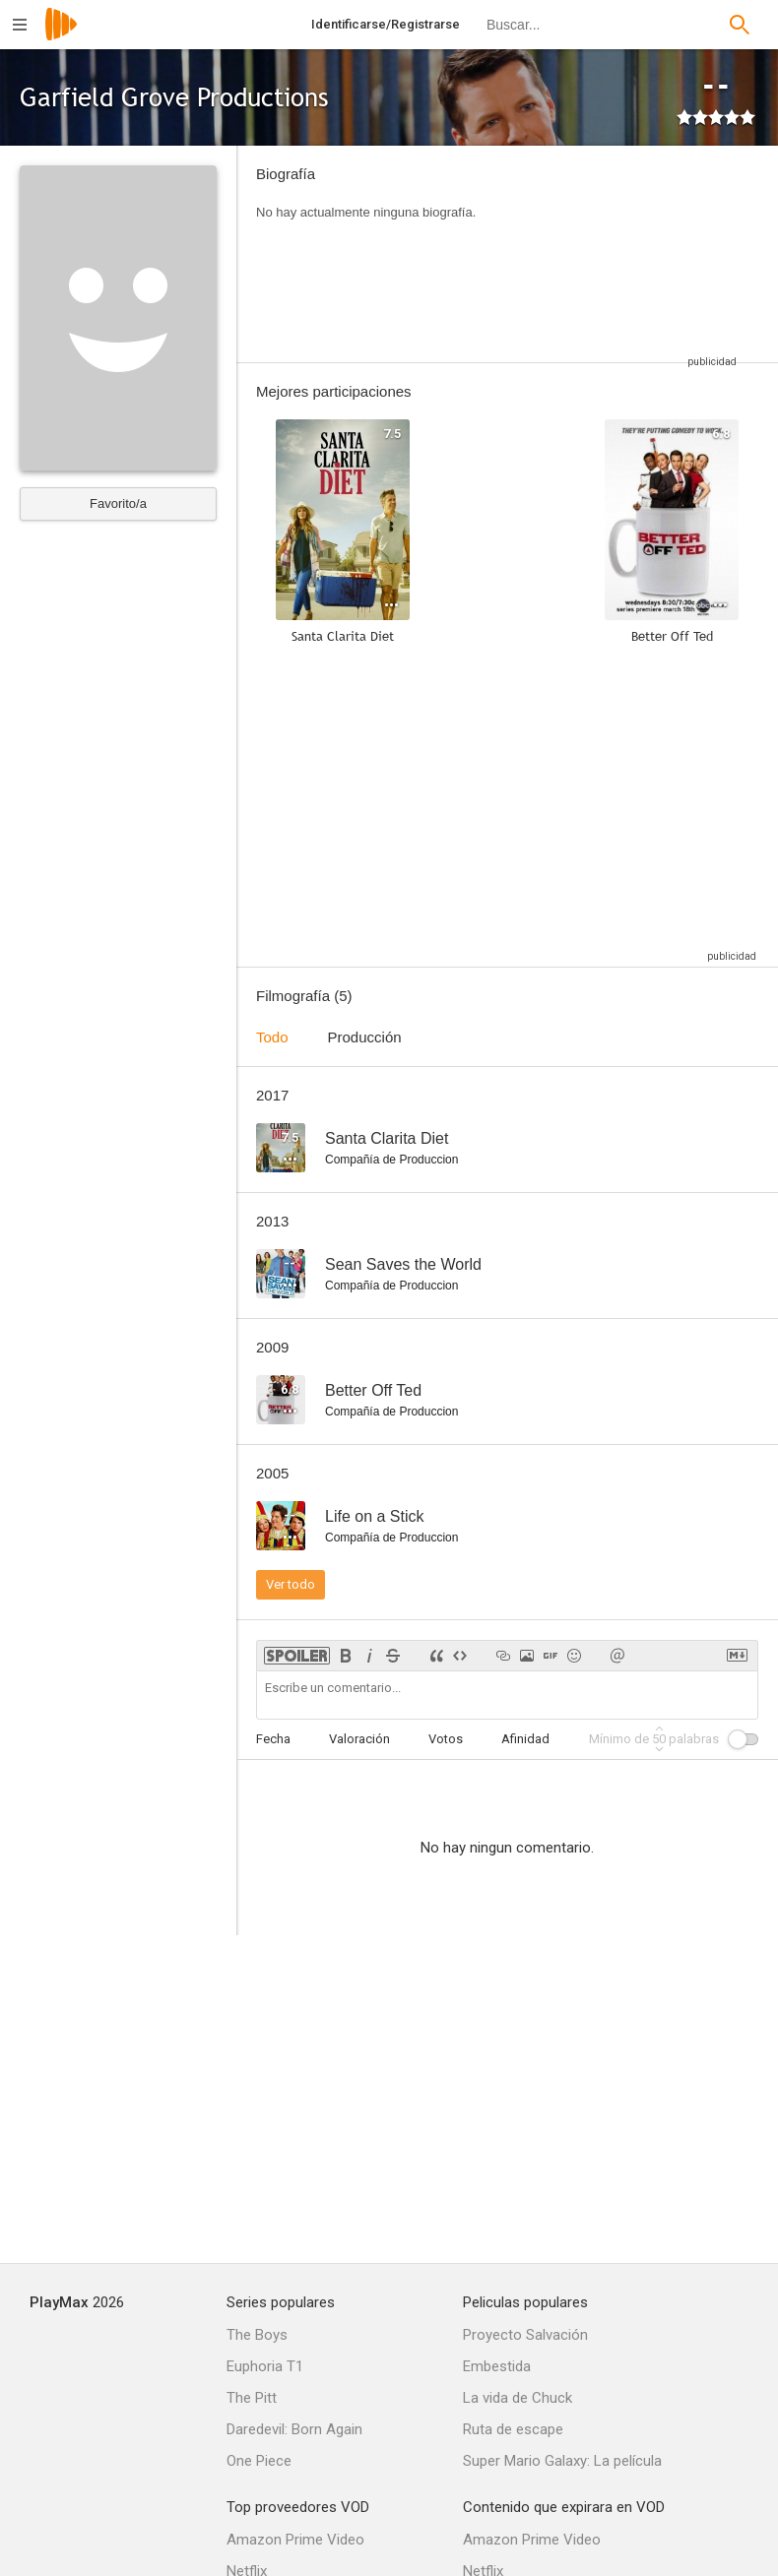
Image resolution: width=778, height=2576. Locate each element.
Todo (272, 1037)
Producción (365, 1037)
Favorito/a (118, 503)
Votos (445, 1738)
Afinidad (525, 1738)
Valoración (359, 1738)
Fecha (273, 1738)
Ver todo (290, 1584)
